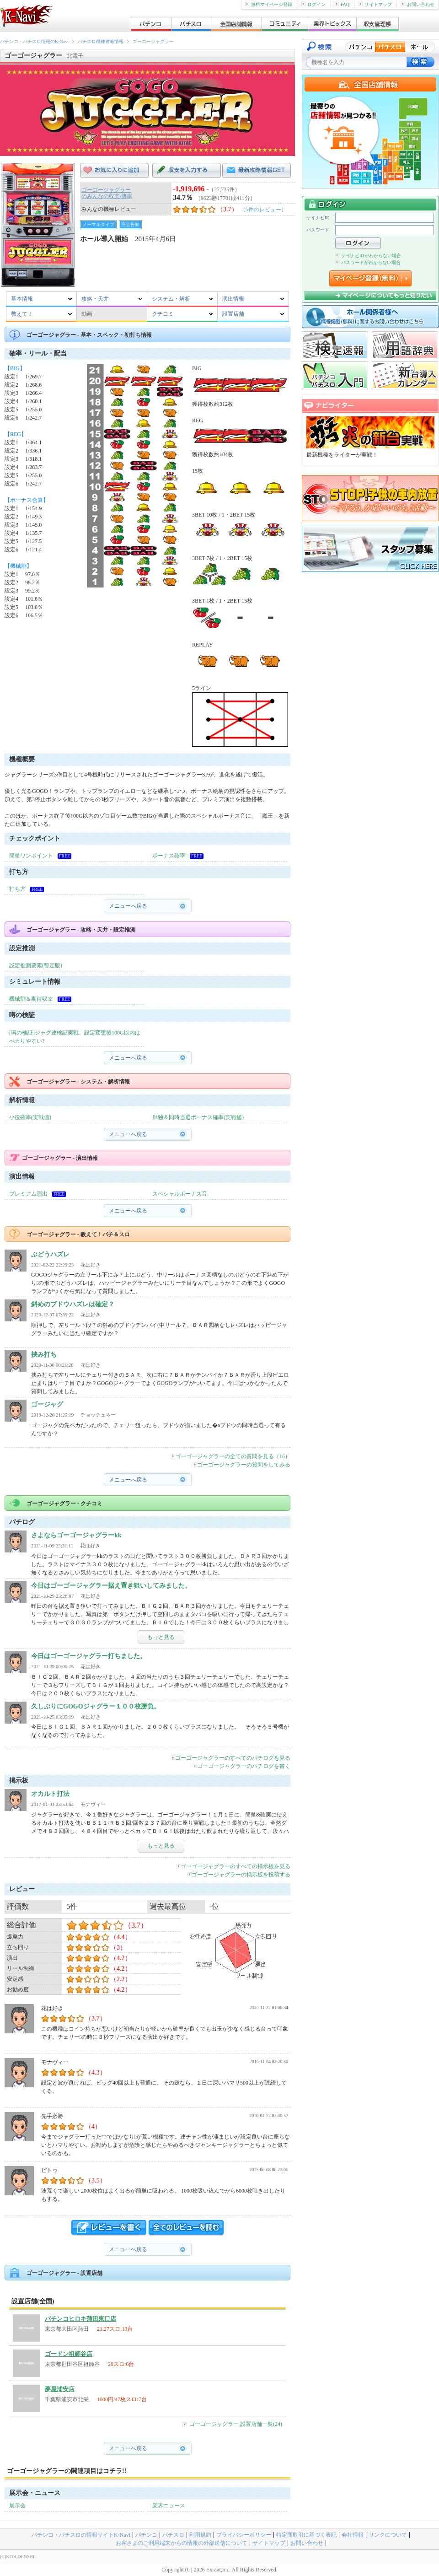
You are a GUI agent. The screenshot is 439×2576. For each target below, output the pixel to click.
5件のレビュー (263, 209)
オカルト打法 (50, 1793)
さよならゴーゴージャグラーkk (76, 1535)
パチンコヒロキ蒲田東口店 (80, 2318)
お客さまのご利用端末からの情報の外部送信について (181, 2543)
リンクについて (388, 2535)
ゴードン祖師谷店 (68, 2353)
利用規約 (200, 2535)
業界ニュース (168, 2505)
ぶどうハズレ (50, 1254)
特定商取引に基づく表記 (306, 2535)
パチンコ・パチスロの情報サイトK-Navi (81, 2535)
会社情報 (353, 2535)
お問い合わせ (417, 4)
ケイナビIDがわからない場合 (368, 255)
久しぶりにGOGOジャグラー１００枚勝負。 (95, 1706)
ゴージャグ (47, 1404)
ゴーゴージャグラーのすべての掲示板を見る (233, 1866)
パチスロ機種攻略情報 (100, 41)
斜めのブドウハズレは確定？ (72, 1304)
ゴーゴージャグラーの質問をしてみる (241, 1464)
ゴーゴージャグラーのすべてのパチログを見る (230, 1758)
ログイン (313, 4)
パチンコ (146, 2535)
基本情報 (22, 299)
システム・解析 (171, 299)
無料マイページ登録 (268, 4)
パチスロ (173, 2535)
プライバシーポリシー (243, 2535)
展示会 (17, 2505)
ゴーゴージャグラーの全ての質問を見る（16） (230, 1456)
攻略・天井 (95, 299)
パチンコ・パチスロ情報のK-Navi (34, 41)
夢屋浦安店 (60, 2389)
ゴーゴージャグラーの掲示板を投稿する (238, 1874)
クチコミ (163, 314)
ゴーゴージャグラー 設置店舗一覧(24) (235, 2424)
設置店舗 (233, 314)
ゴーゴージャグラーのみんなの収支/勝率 (106, 193)
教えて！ (22, 314)
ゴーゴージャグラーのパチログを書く (241, 1766)
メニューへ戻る (128, 906)
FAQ (342, 4)
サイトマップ (375, 4)
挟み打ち (44, 1354)
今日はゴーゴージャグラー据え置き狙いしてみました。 (111, 1585)
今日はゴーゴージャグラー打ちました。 (88, 1656)
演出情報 (233, 299)
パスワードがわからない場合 (368, 262)
